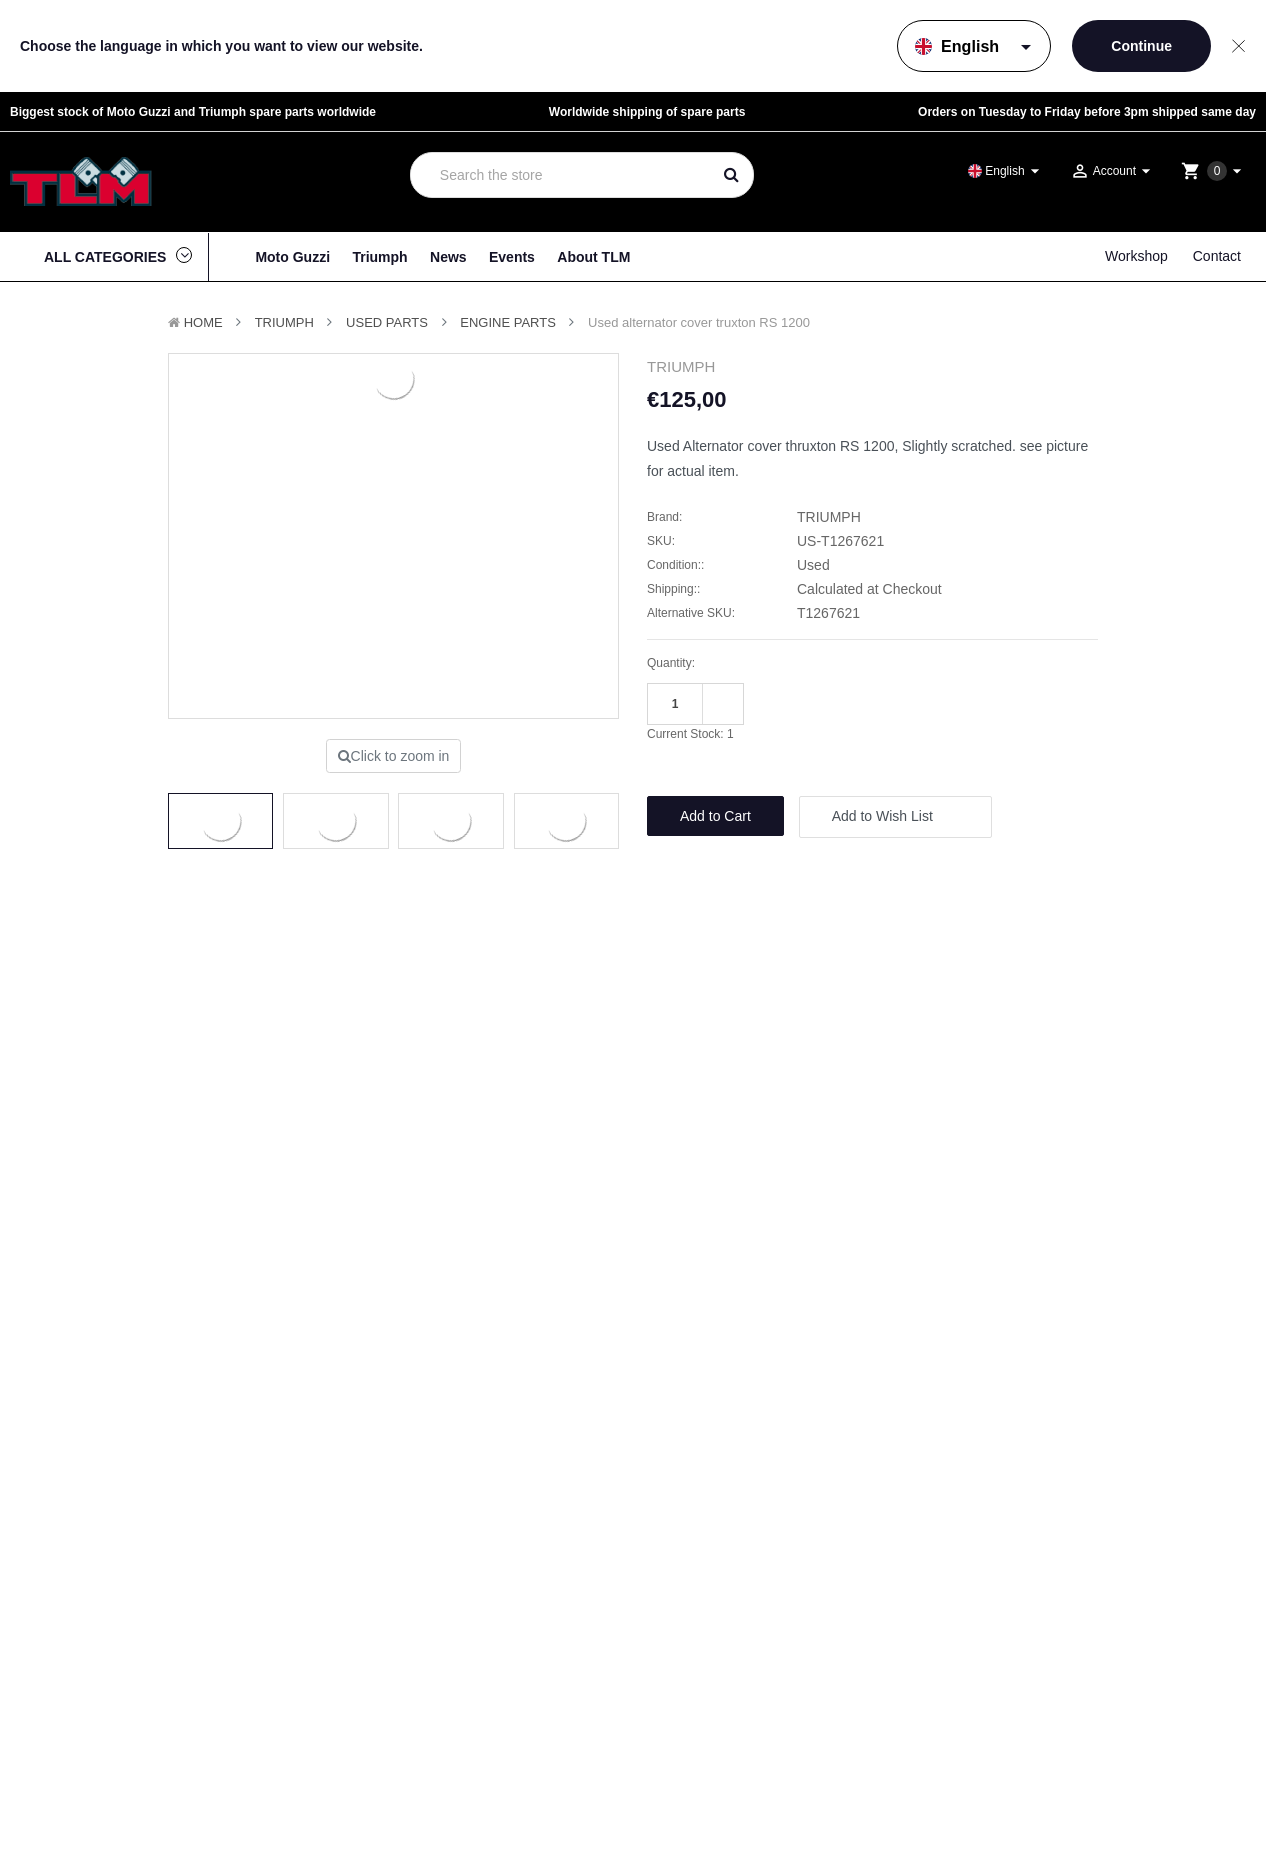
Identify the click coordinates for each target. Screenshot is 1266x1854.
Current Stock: (690, 734)
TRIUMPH (284, 322)
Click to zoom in (394, 756)
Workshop (1136, 256)
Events (512, 257)
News (448, 257)
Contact (1217, 256)
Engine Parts (508, 322)
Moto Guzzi (292, 257)
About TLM (593, 257)
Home (203, 322)
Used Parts (387, 322)
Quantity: (671, 663)
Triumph (379, 257)
